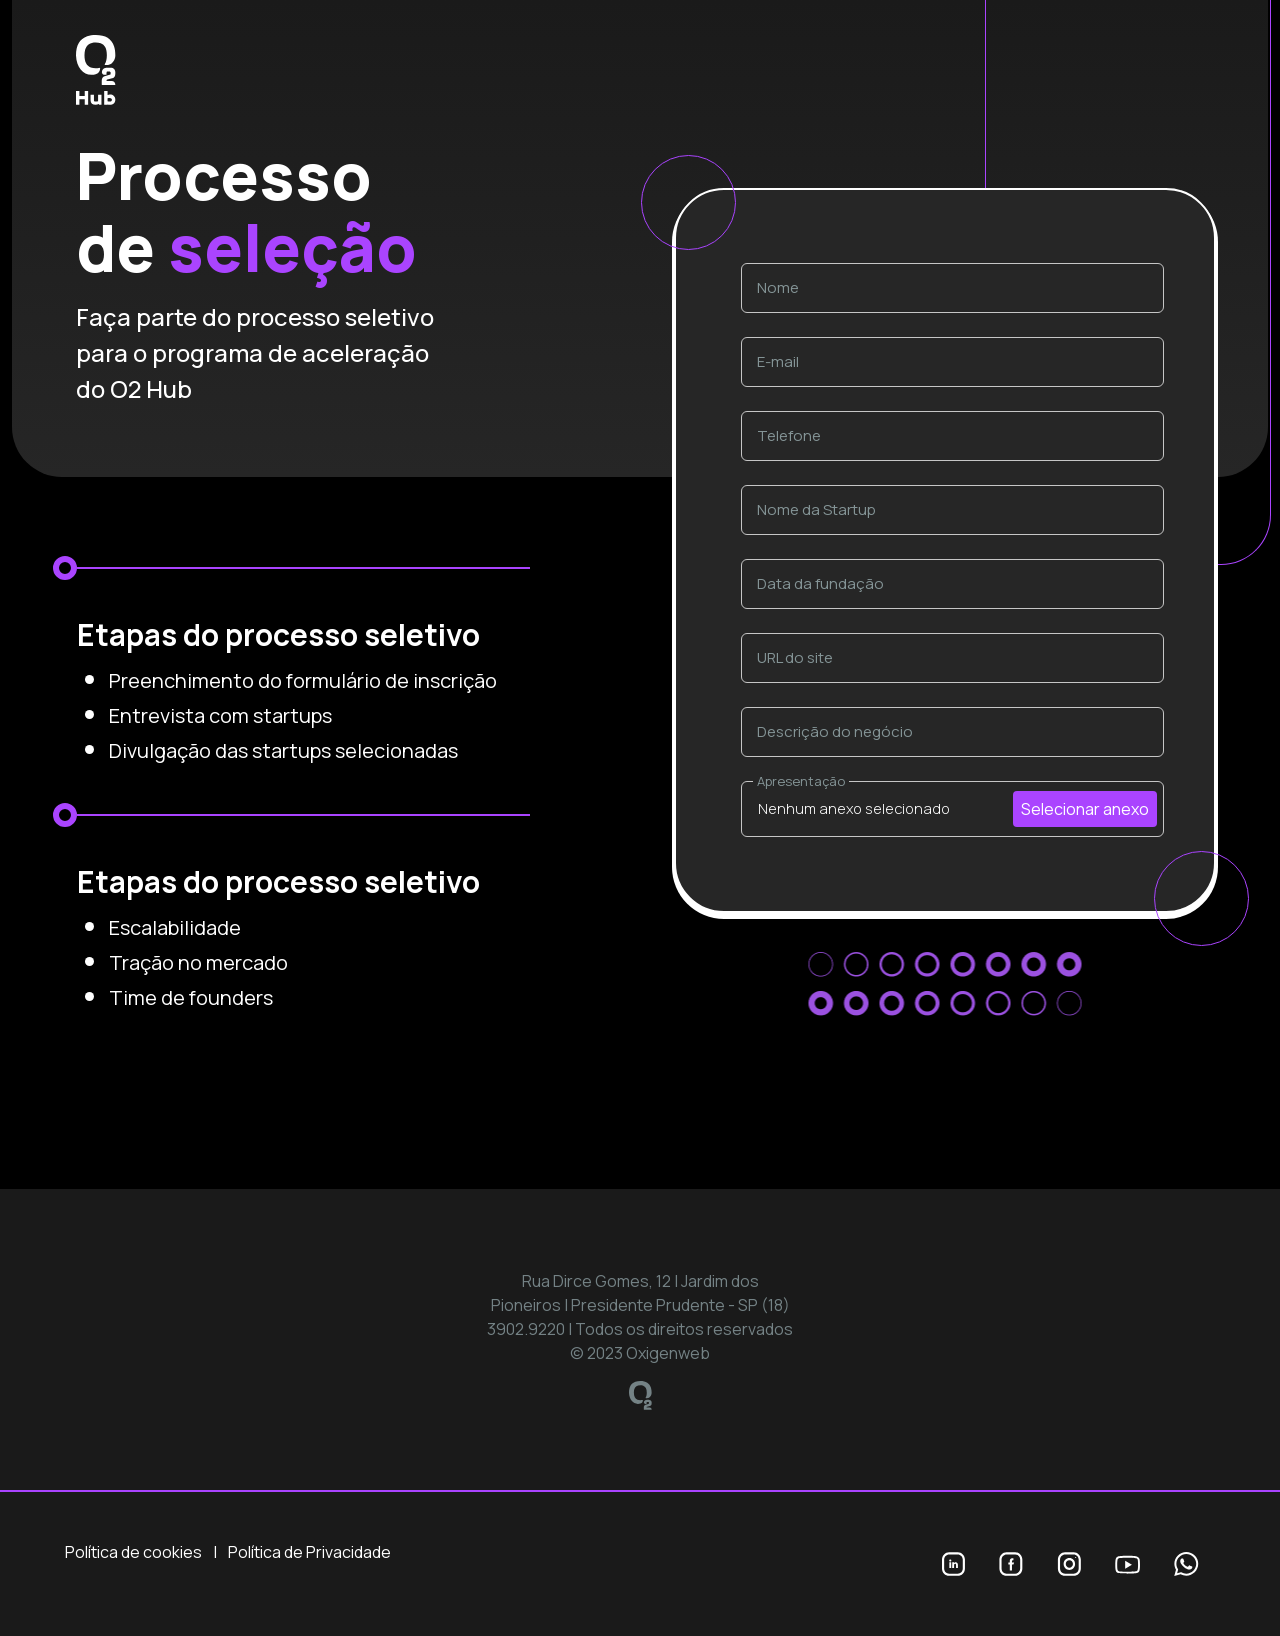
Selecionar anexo (1085, 809)
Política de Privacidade (309, 1552)
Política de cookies (133, 1552)
